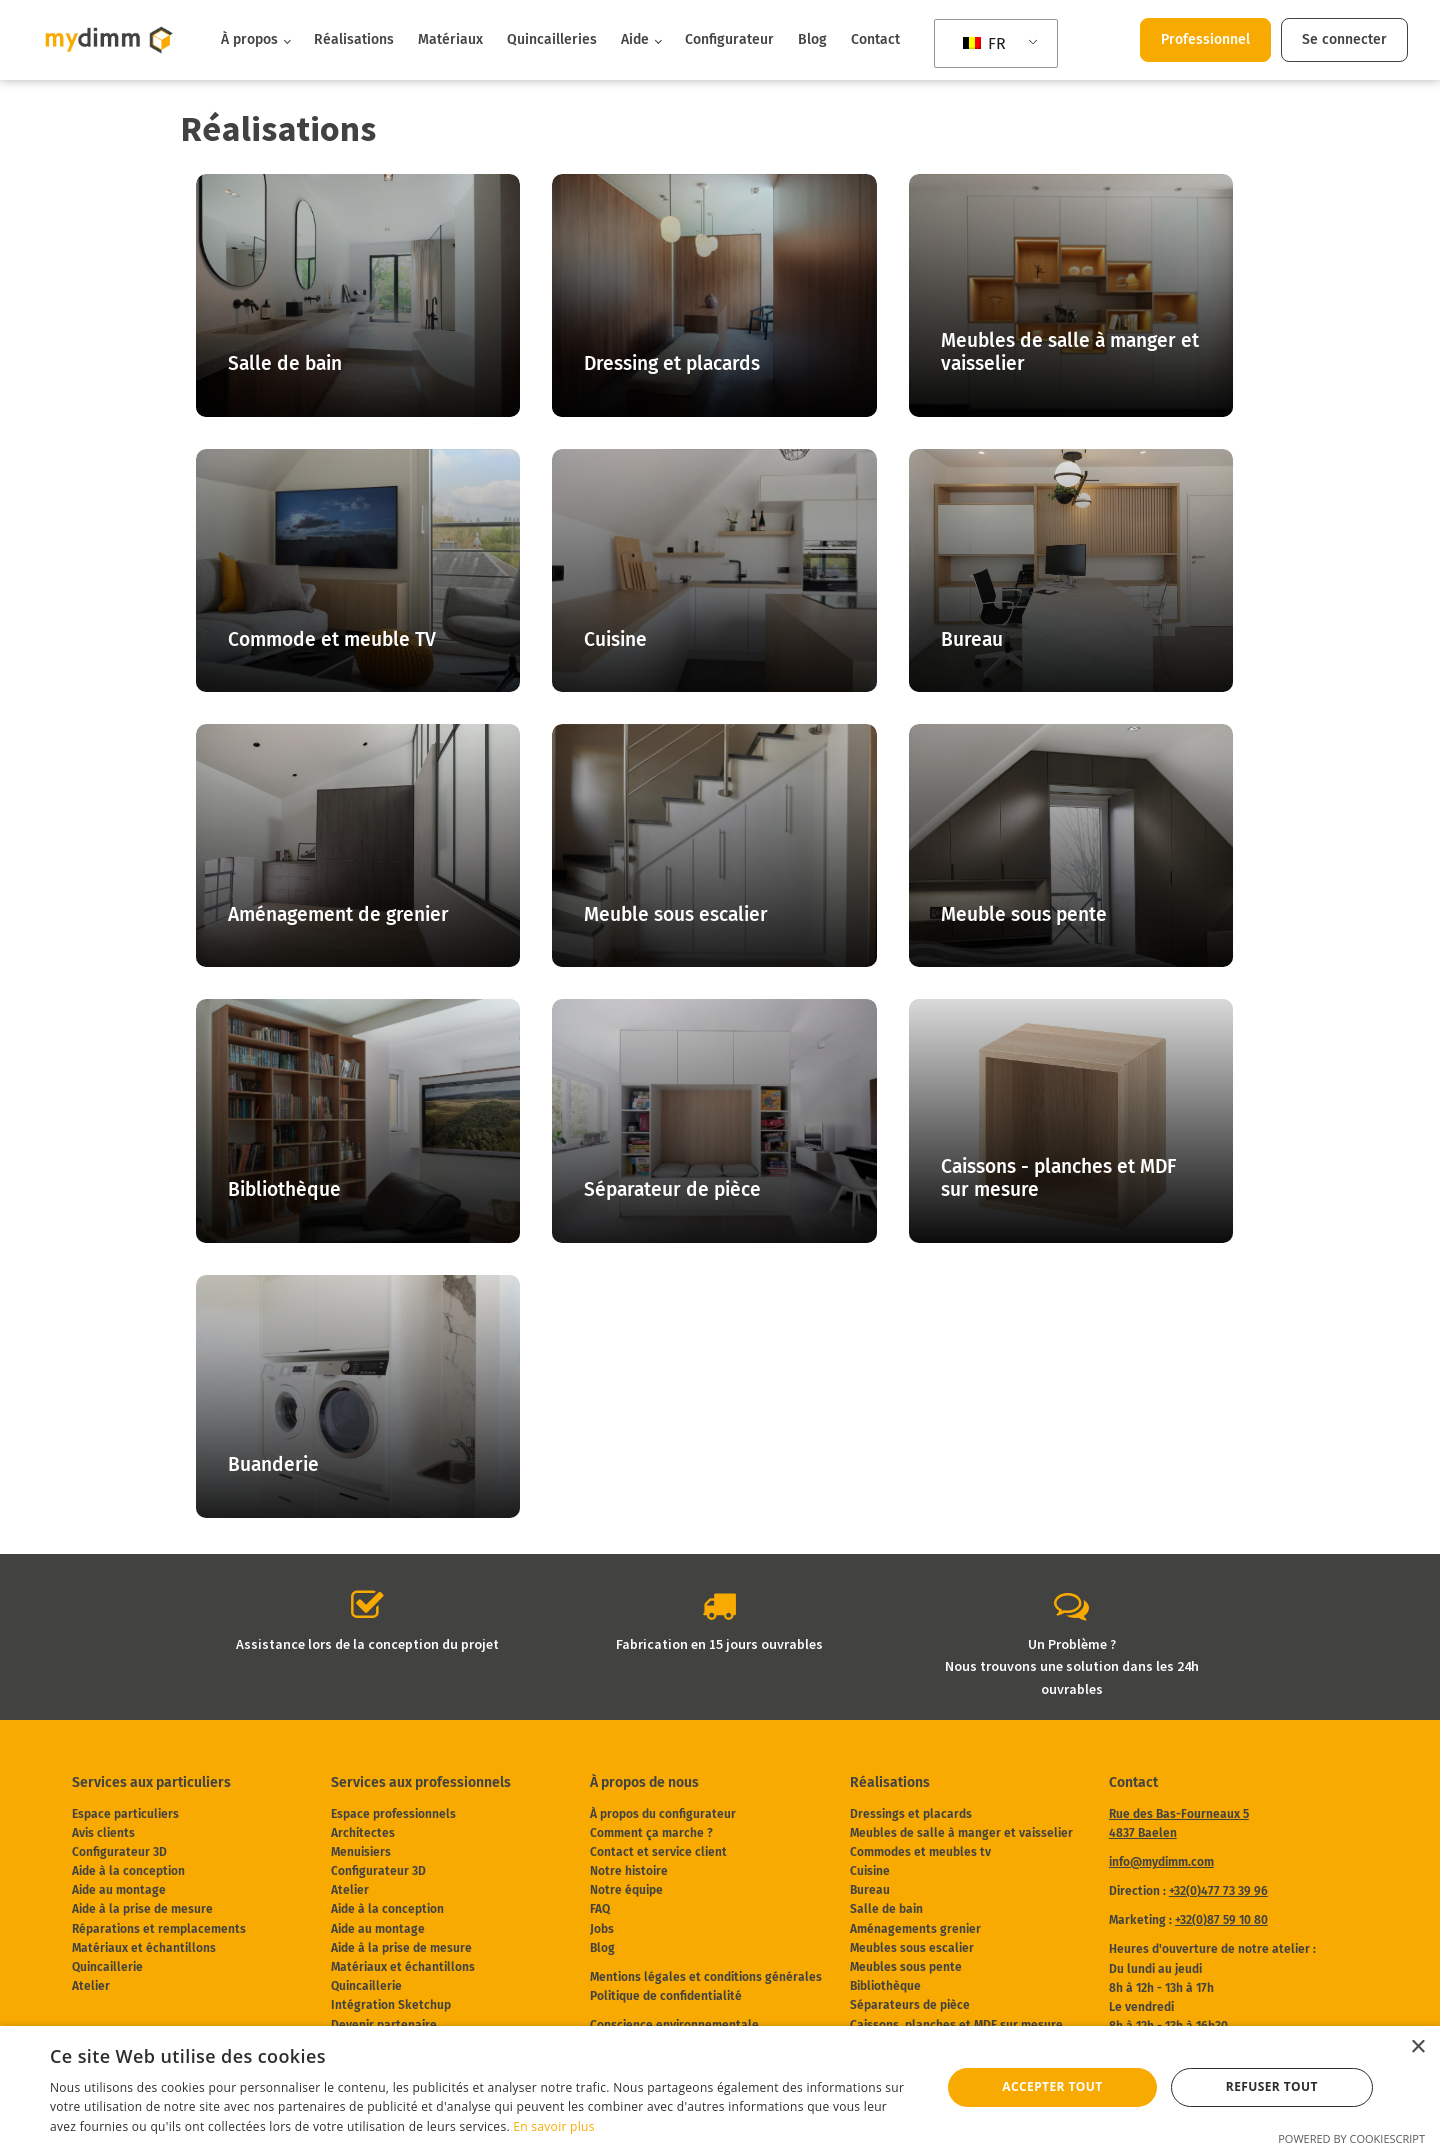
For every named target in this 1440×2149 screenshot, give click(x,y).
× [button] (1417, 2047)
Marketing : (1188, 1920)
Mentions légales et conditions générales (706, 1977)
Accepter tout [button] (1052, 2086)
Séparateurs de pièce (910, 2005)
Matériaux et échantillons (144, 1948)
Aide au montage (119, 1890)
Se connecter (1344, 39)
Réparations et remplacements (159, 1929)
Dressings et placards (911, 1814)
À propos (249, 39)
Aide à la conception (128, 1871)
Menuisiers (361, 1852)
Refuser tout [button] (1272, 2086)
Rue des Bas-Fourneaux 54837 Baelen (1179, 1823)
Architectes (363, 1833)
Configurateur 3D (119, 1852)
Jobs (602, 1929)
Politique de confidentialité (666, 1996)
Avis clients (103, 1833)
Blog (812, 39)
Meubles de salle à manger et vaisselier (961, 1833)
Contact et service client (658, 1852)
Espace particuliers (125, 1814)
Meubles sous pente (906, 1967)
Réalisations (354, 39)
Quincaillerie (107, 1967)
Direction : (1188, 1891)
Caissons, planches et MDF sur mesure (956, 2025)
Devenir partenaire (384, 2025)
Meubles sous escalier (912, 1948)
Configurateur (729, 39)
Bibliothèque (885, 1986)
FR (984, 43)
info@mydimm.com (1161, 1862)
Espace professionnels (393, 1814)
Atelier (91, 1986)
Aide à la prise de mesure (142, 1909)
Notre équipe (626, 1890)
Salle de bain (886, 1909)
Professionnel (1205, 39)
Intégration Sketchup (391, 2005)
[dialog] (720, 2087)
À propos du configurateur (663, 1814)
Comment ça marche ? (651, 1833)
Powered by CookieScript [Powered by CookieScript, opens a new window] (1351, 2138)
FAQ (600, 1909)
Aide (635, 39)
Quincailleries (552, 39)
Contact (875, 39)
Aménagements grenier (915, 1929)
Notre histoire (629, 1871)
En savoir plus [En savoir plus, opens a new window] (553, 2126)
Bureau (870, 1890)
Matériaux (450, 39)
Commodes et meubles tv (920, 1852)
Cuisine (870, 1871)
